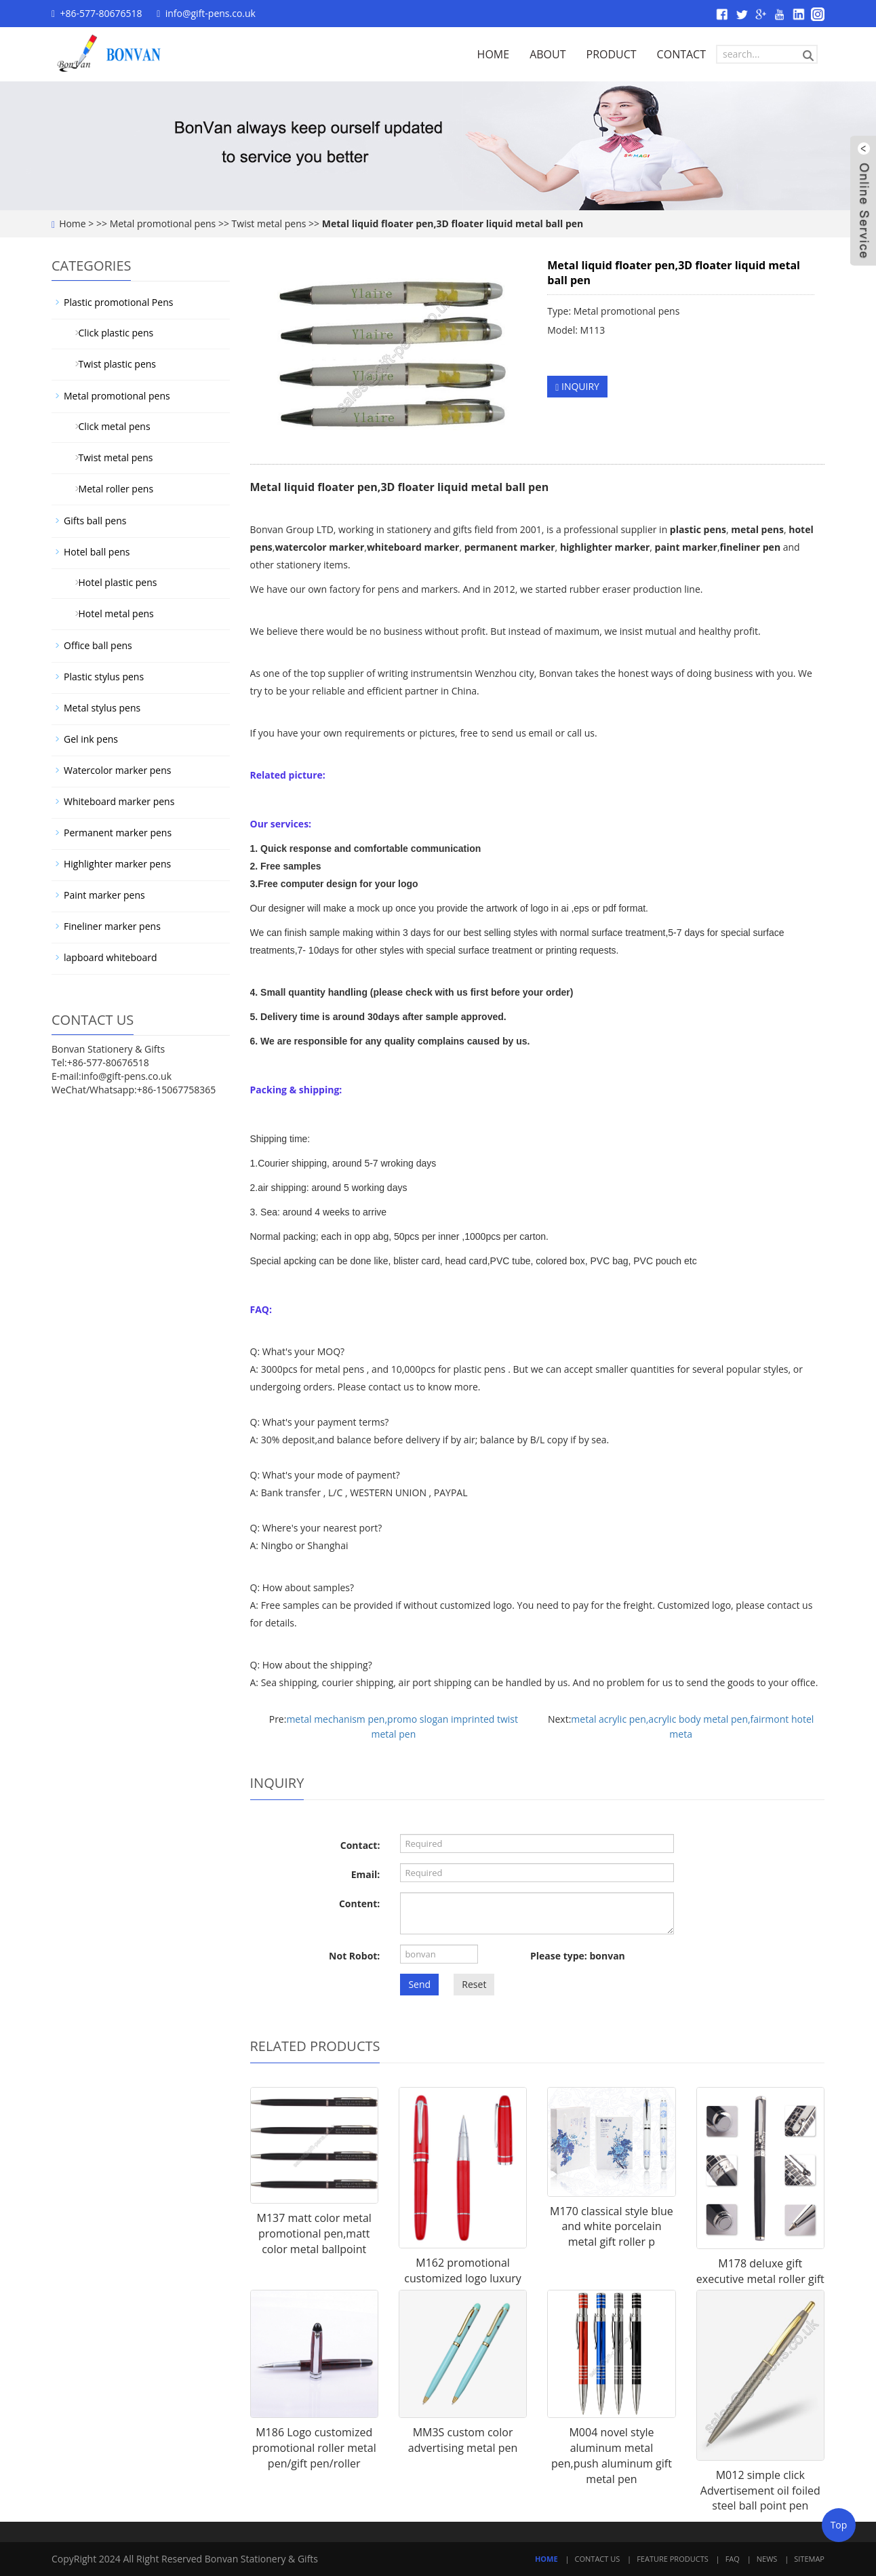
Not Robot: (354, 1955)
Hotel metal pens (111, 613)
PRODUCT (611, 54)
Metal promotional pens (163, 223)
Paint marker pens (104, 895)
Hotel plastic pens (112, 582)
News (767, 2559)
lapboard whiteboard (110, 957)
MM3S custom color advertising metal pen (462, 2440)
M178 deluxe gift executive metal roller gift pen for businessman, (760, 2279)
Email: (365, 1874)
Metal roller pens (110, 488)
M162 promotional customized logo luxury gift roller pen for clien (462, 2278)
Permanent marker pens (118, 832)
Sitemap (809, 2559)
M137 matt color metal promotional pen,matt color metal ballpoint (314, 2233)
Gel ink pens (91, 739)
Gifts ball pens (95, 520)
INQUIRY (577, 386)
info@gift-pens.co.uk (210, 13)
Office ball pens (98, 645)
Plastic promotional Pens (118, 302)
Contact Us (597, 2559)
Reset (474, 1984)
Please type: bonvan (577, 1955)
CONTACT (681, 54)
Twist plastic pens (112, 363)
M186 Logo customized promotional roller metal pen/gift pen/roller (314, 2448)
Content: (359, 1903)
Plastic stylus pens (104, 676)
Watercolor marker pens (117, 770)
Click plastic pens (110, 332)
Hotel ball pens (97, 551)
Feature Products (673, 2559)
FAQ (732, 2559)
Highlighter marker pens (117, 863)
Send (419, 1984)
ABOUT (547, 54)
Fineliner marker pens (112, 926)
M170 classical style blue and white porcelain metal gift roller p (611, 2227)
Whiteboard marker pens (119, 801)
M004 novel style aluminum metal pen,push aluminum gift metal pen (611, 2455)
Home (72, 223)
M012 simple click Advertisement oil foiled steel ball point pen (760, 2490)
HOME (493, 54)
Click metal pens (109, 426)
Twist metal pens (269, 223)
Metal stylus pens (102, 707)
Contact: (360, 1845)
